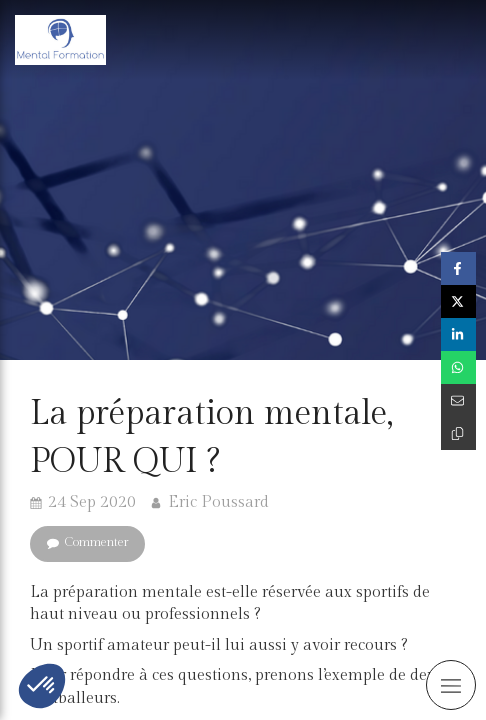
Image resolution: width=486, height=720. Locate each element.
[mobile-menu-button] (451, 685)
